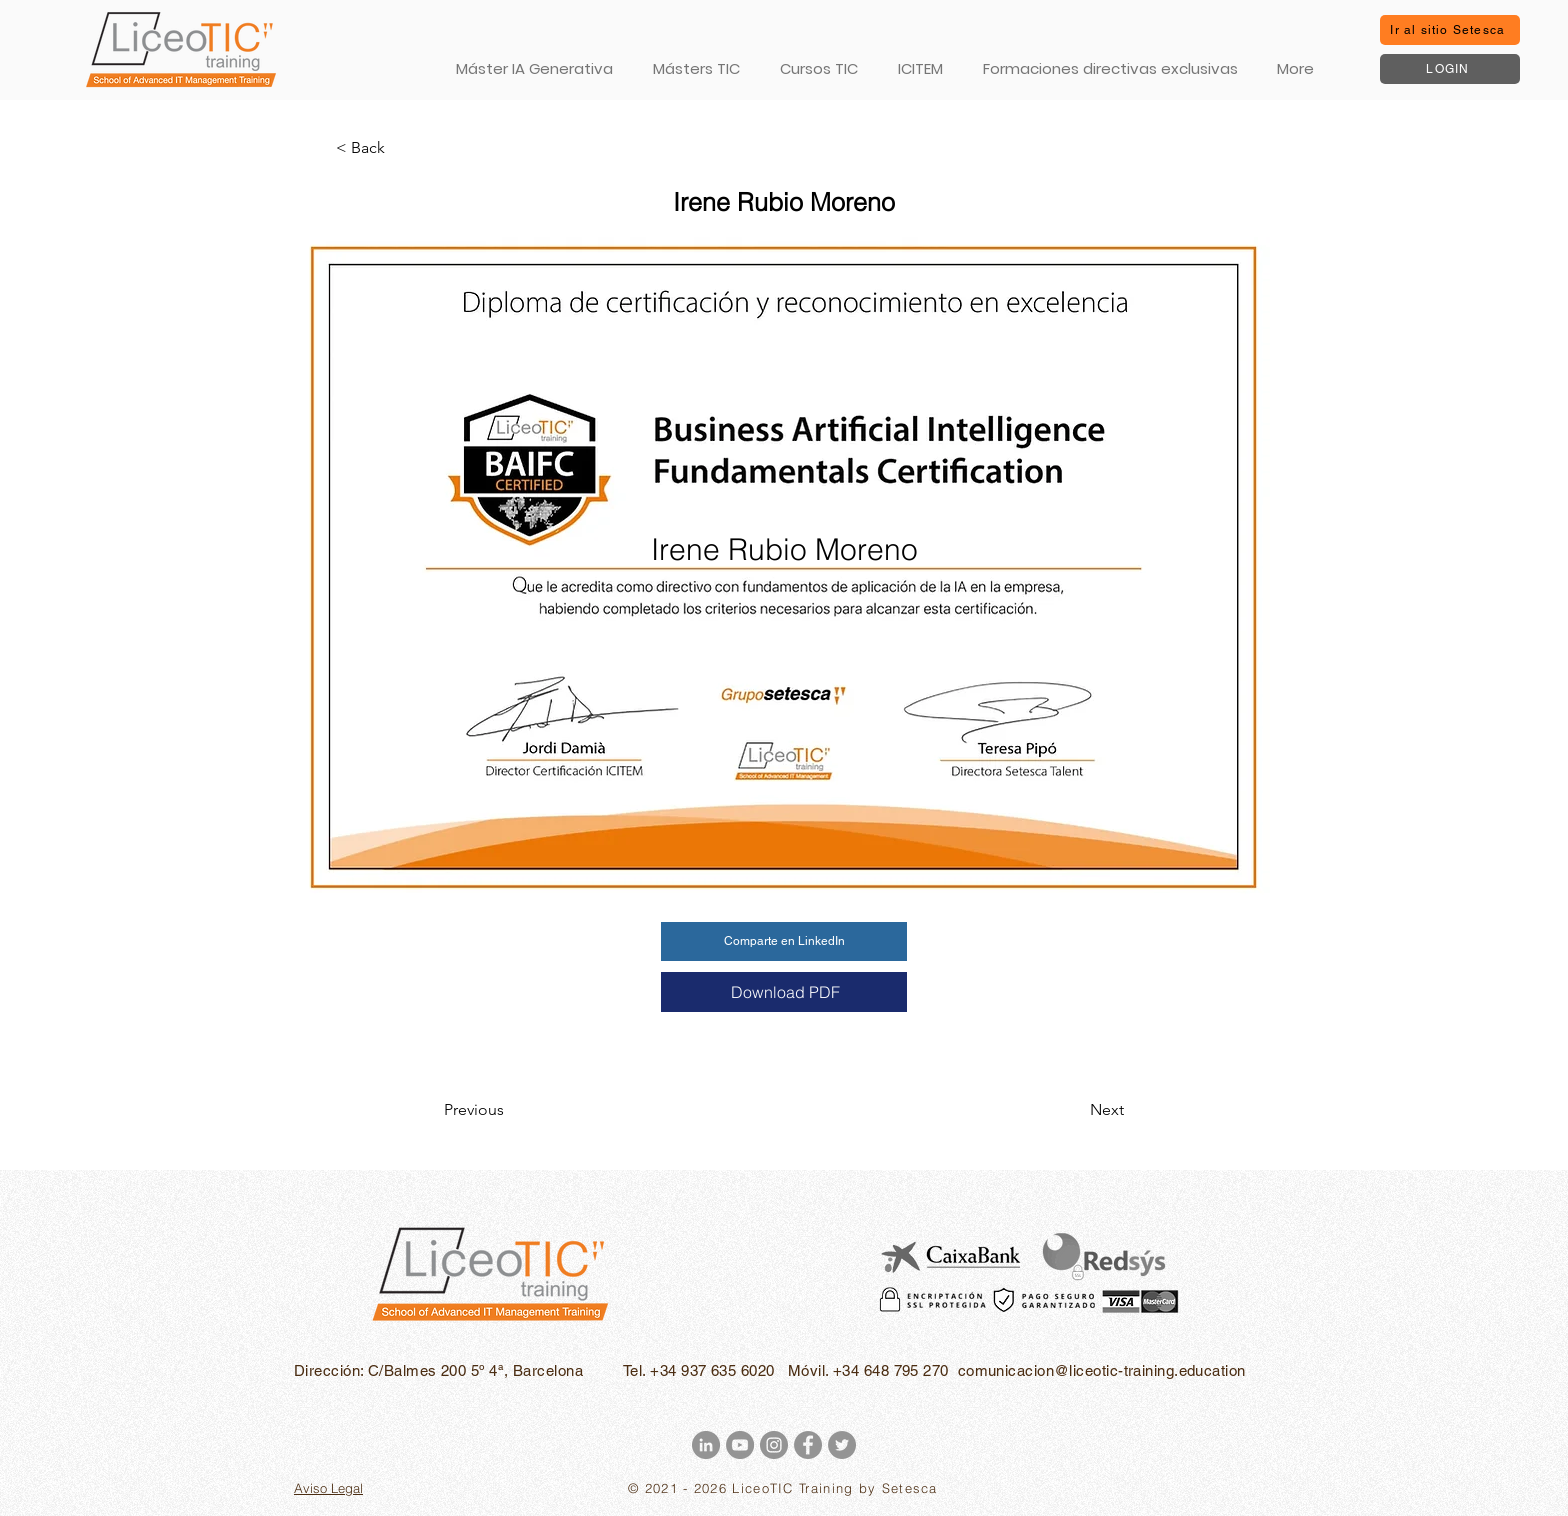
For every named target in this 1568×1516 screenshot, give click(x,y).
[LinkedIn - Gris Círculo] (706, 1445)
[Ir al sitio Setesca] (1450, 30)
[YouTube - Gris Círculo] (740, 1445)
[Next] (1074, 1110)
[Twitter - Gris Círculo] (842, 1445)
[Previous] (510, 1110)
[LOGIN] (1450, 69)
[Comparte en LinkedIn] (784, 941)
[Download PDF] (784, 992)
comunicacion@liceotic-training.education (1102, 1370)
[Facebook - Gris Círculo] (808, 1445)
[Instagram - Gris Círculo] (774, 1445)
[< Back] (402, 148)
